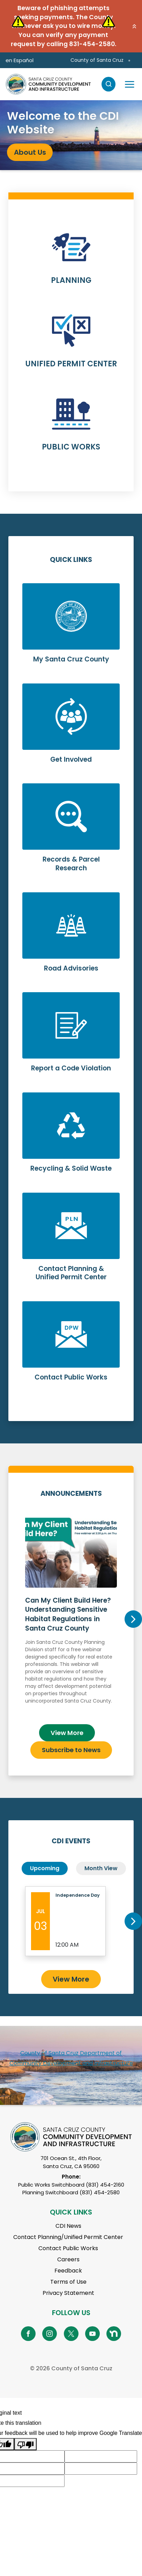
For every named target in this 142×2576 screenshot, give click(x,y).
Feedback (68, 2271)
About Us (30, 152)
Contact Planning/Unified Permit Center (68, 2237)
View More (67, 1732)
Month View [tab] (101, 1868)
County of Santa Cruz (97, 60)
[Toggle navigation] (129, 84)
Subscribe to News (71, 1750)
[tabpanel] (71, 135)
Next (133, 1619)
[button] (134, 26)
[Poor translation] (25, 2444)
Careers (68, 2259)
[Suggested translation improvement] (101, 2456)
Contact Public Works (68, 2248)
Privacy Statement (68, 2293)
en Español (19, 60)
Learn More (71, 262)
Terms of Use (68, 2282)
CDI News (68, 2226)
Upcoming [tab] (44, 1868)
